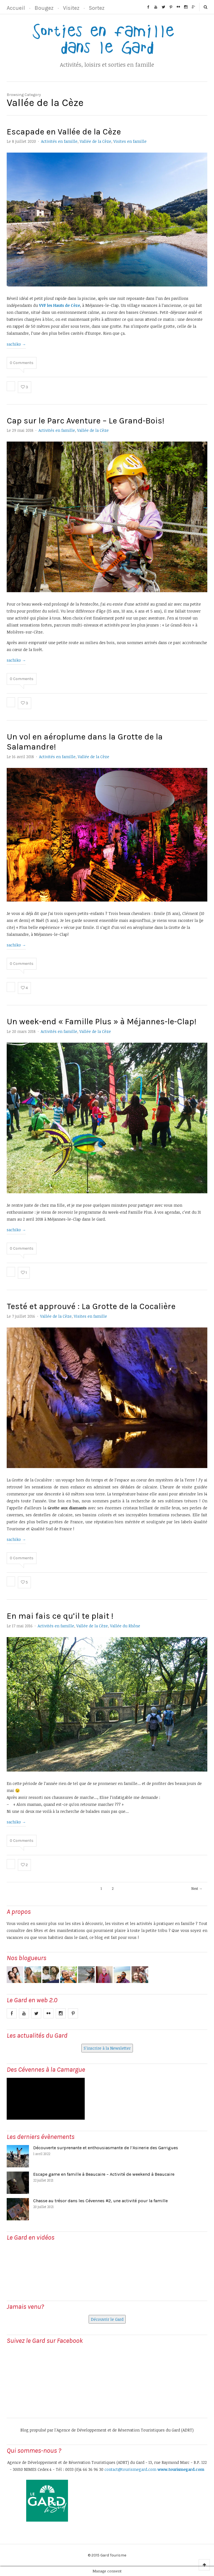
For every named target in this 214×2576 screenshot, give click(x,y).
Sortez (96, 8)
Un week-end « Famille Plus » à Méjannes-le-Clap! (101, 1021)
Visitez (71, 8)
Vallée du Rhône (125, 1625)
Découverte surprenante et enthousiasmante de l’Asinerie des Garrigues (105, 2147)
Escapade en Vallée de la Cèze (64, 132)
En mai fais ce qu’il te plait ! (60, 1616)
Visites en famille (130, 141)
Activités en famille (59, 141)
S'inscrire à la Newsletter (107, 2048)
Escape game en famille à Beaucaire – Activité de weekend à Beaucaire (103, 2174)
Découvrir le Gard (107, 2319)
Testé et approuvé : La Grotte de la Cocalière (91, 1306)
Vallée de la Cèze (95, 141)
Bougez (44, 8)
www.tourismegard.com (180, 2469)
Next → (196, 1888)
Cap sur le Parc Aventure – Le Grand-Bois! (85, 421)
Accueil (16, 8)
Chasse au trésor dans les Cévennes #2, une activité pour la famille (100, 2200)
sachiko (16, 344)
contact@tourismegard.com (130, 2469)
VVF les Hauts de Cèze (59, 305)
